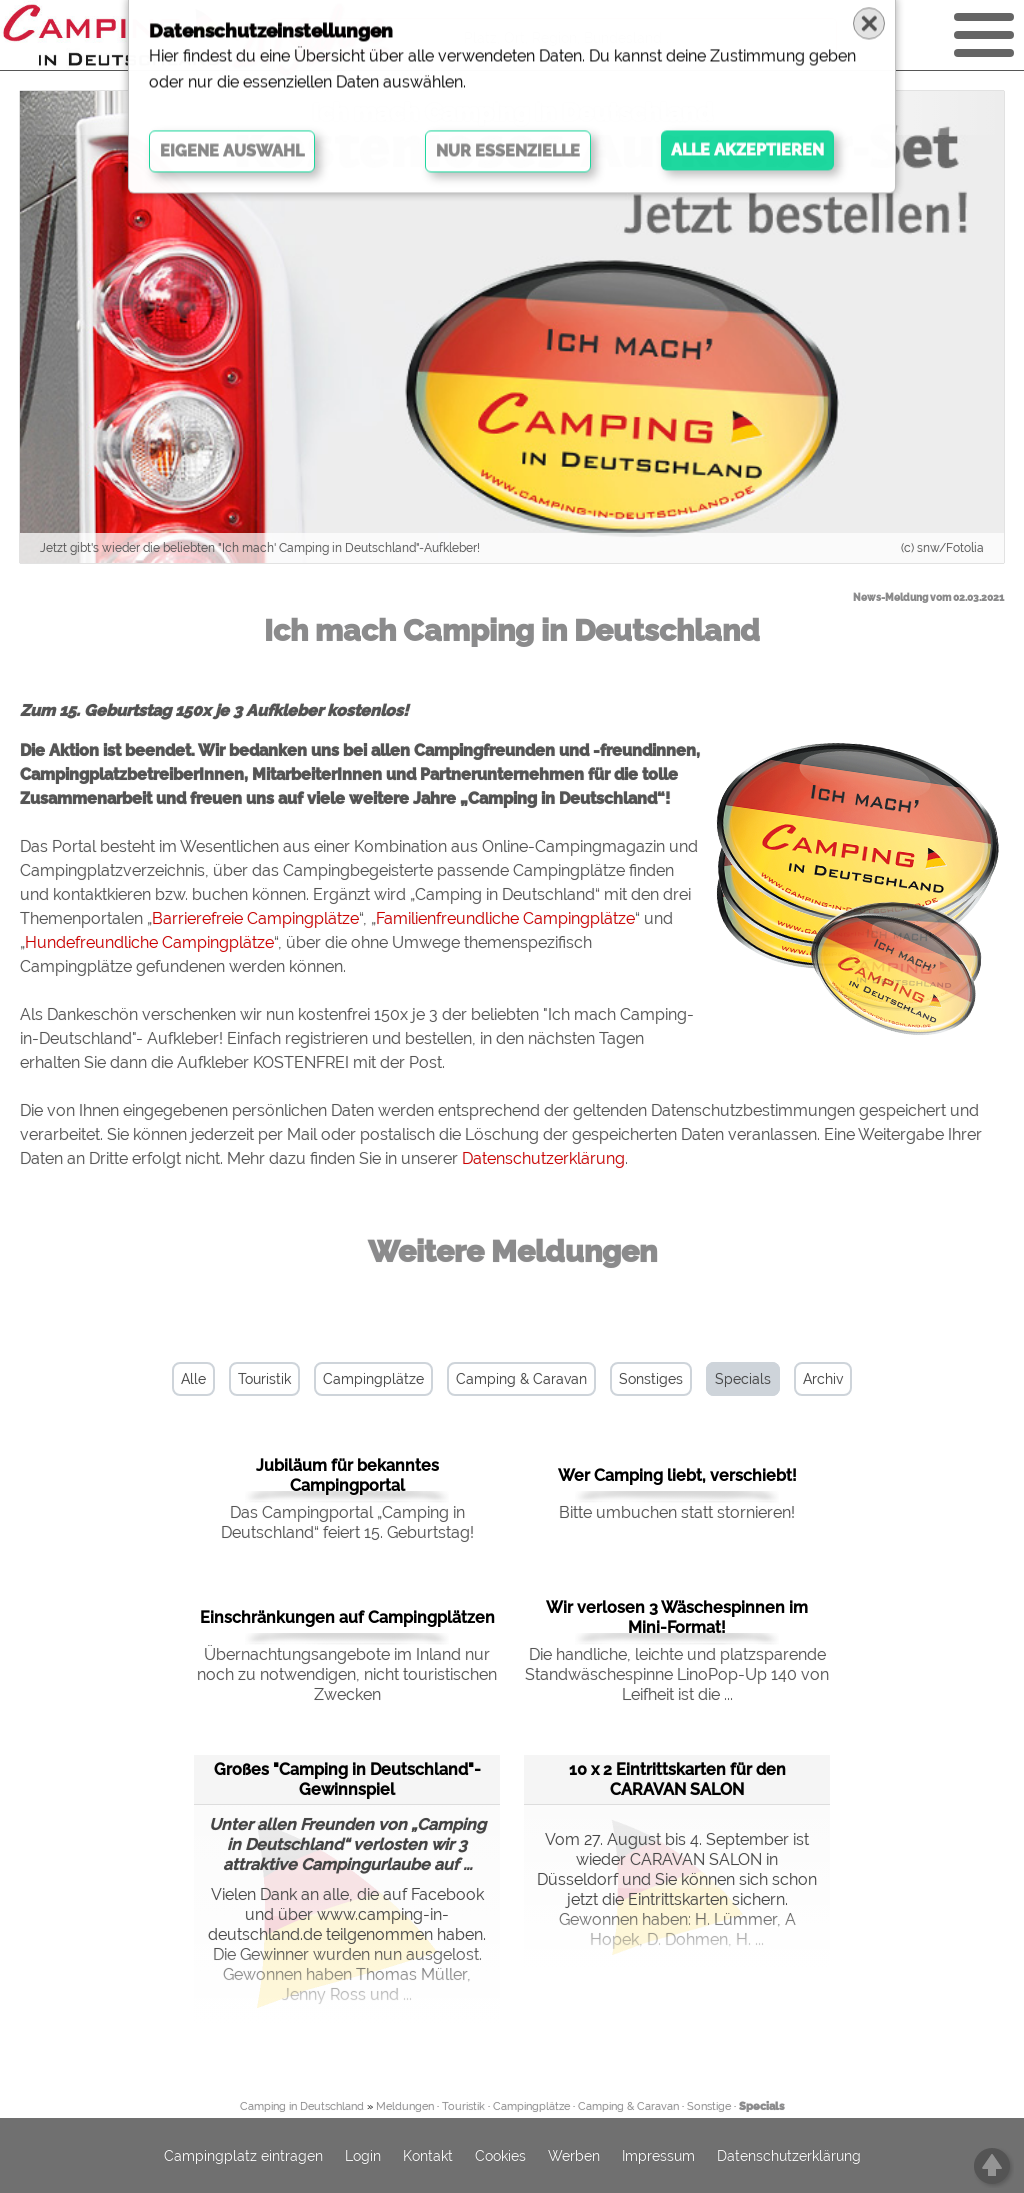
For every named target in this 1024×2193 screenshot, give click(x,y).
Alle (193, 1379)
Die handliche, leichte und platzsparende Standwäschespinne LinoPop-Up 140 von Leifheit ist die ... (677, 1674)
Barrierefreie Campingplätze (255, 918)
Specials (743, 1379)
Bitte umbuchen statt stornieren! (677, 1512)
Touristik (264, 1379)
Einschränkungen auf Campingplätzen (347, 1617)
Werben (574, 2156)
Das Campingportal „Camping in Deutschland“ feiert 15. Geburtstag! (347, 1522)
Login (363, 2156)
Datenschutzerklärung (543, 1158)
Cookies (500, 2156)
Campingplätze (373, 1379)
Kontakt (428, 2156)
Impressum (658, 2156)
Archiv (823, 1379)
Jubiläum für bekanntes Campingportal (347, 1475)
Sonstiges (651, 1379)
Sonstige (709, 2106)
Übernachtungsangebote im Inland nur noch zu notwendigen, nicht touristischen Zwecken (347, 1674)
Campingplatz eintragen (243, 2156)
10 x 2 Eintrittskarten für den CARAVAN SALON (677, 1779)
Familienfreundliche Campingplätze (505, 918)
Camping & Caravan (521, 1379)
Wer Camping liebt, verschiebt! (677, 1475)
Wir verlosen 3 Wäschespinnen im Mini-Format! (677, 1617)
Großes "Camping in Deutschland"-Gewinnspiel (347, 1779)
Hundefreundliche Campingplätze (149, 942)
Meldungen (405, 2106)
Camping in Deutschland (302, 2106)
